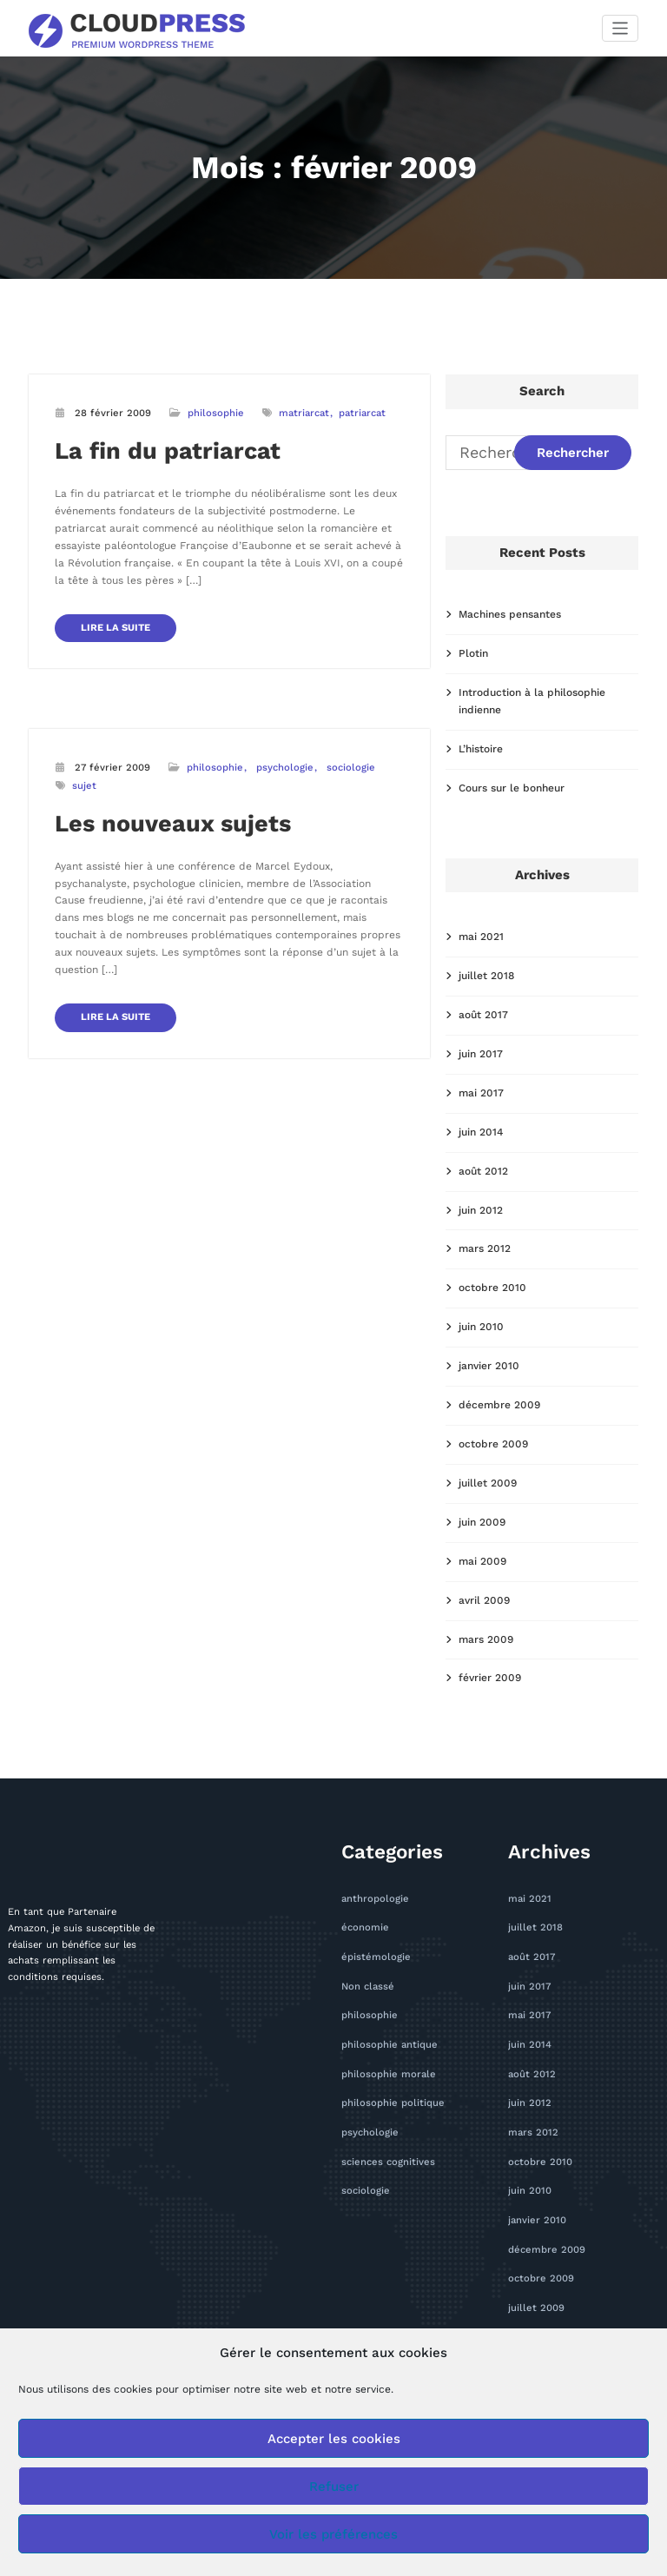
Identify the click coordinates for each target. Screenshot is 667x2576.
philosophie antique (389, 2044)
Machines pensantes (510, 614)
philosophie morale (388, 2074)
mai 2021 (481, 936)
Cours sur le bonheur (512, 788)
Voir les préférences (333, 2534)
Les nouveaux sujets (173, 824)
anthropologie (375, 1898)
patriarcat (362, 413)
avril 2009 (484, 1600)
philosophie (216, 413)
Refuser (334, 2486)
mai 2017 (481, 1093)
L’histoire (481, 749)
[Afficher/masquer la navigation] (620, 28)
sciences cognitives (388, 2162)
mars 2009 (486, 1639)
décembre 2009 (499, 1405)
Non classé (367, 1986)
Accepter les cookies (333, 2439)
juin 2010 (481, 1327)
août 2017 (483, 1015)
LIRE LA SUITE (115, 627)
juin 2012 (481, 1210)
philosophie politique (393, 2103)
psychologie (285, 767)
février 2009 (490, 1678)
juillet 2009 (488, 1483)
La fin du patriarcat (168, 451)
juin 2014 (481, 1132)
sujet (84, 785)
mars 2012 (485, 1248)
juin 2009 (482, 1522)
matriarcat (304, 413)
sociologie (351, 767)
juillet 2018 (486, 976)
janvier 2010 (489, 1366)
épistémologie (376, 1957)
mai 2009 (482, 1561)
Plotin (473, 653)
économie (365, 1927)
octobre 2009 (493, 1444)
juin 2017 (481, 1054)
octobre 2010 (492, 1287)
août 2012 (483, 1171)
